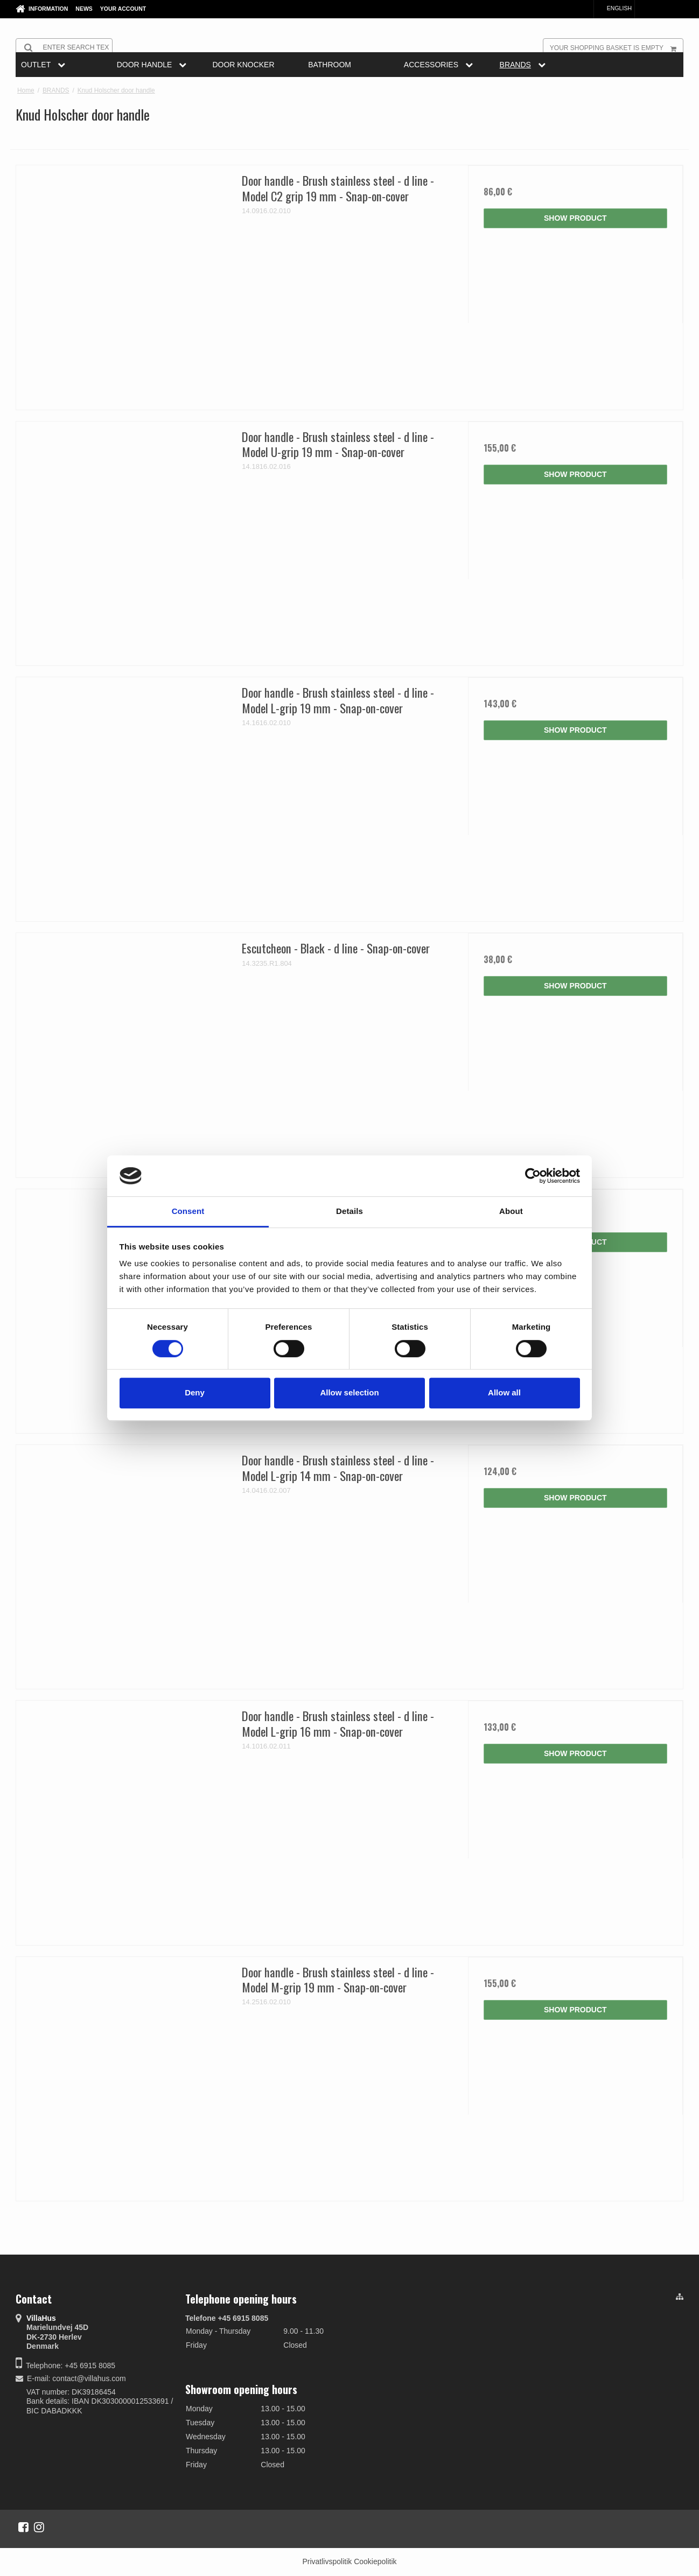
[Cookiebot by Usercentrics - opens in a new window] (533, 1176)
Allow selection (349, 1392)
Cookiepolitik (375, 2561)
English (614, 8)
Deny (195, 1392)
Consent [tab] (188, 1211)
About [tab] (511, 1211)
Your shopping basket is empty (616, 47)
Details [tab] (349, 1211)
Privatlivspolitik (327, 2561)
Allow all (504, 1392)
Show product (575, 218)
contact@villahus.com (88, 2378)
